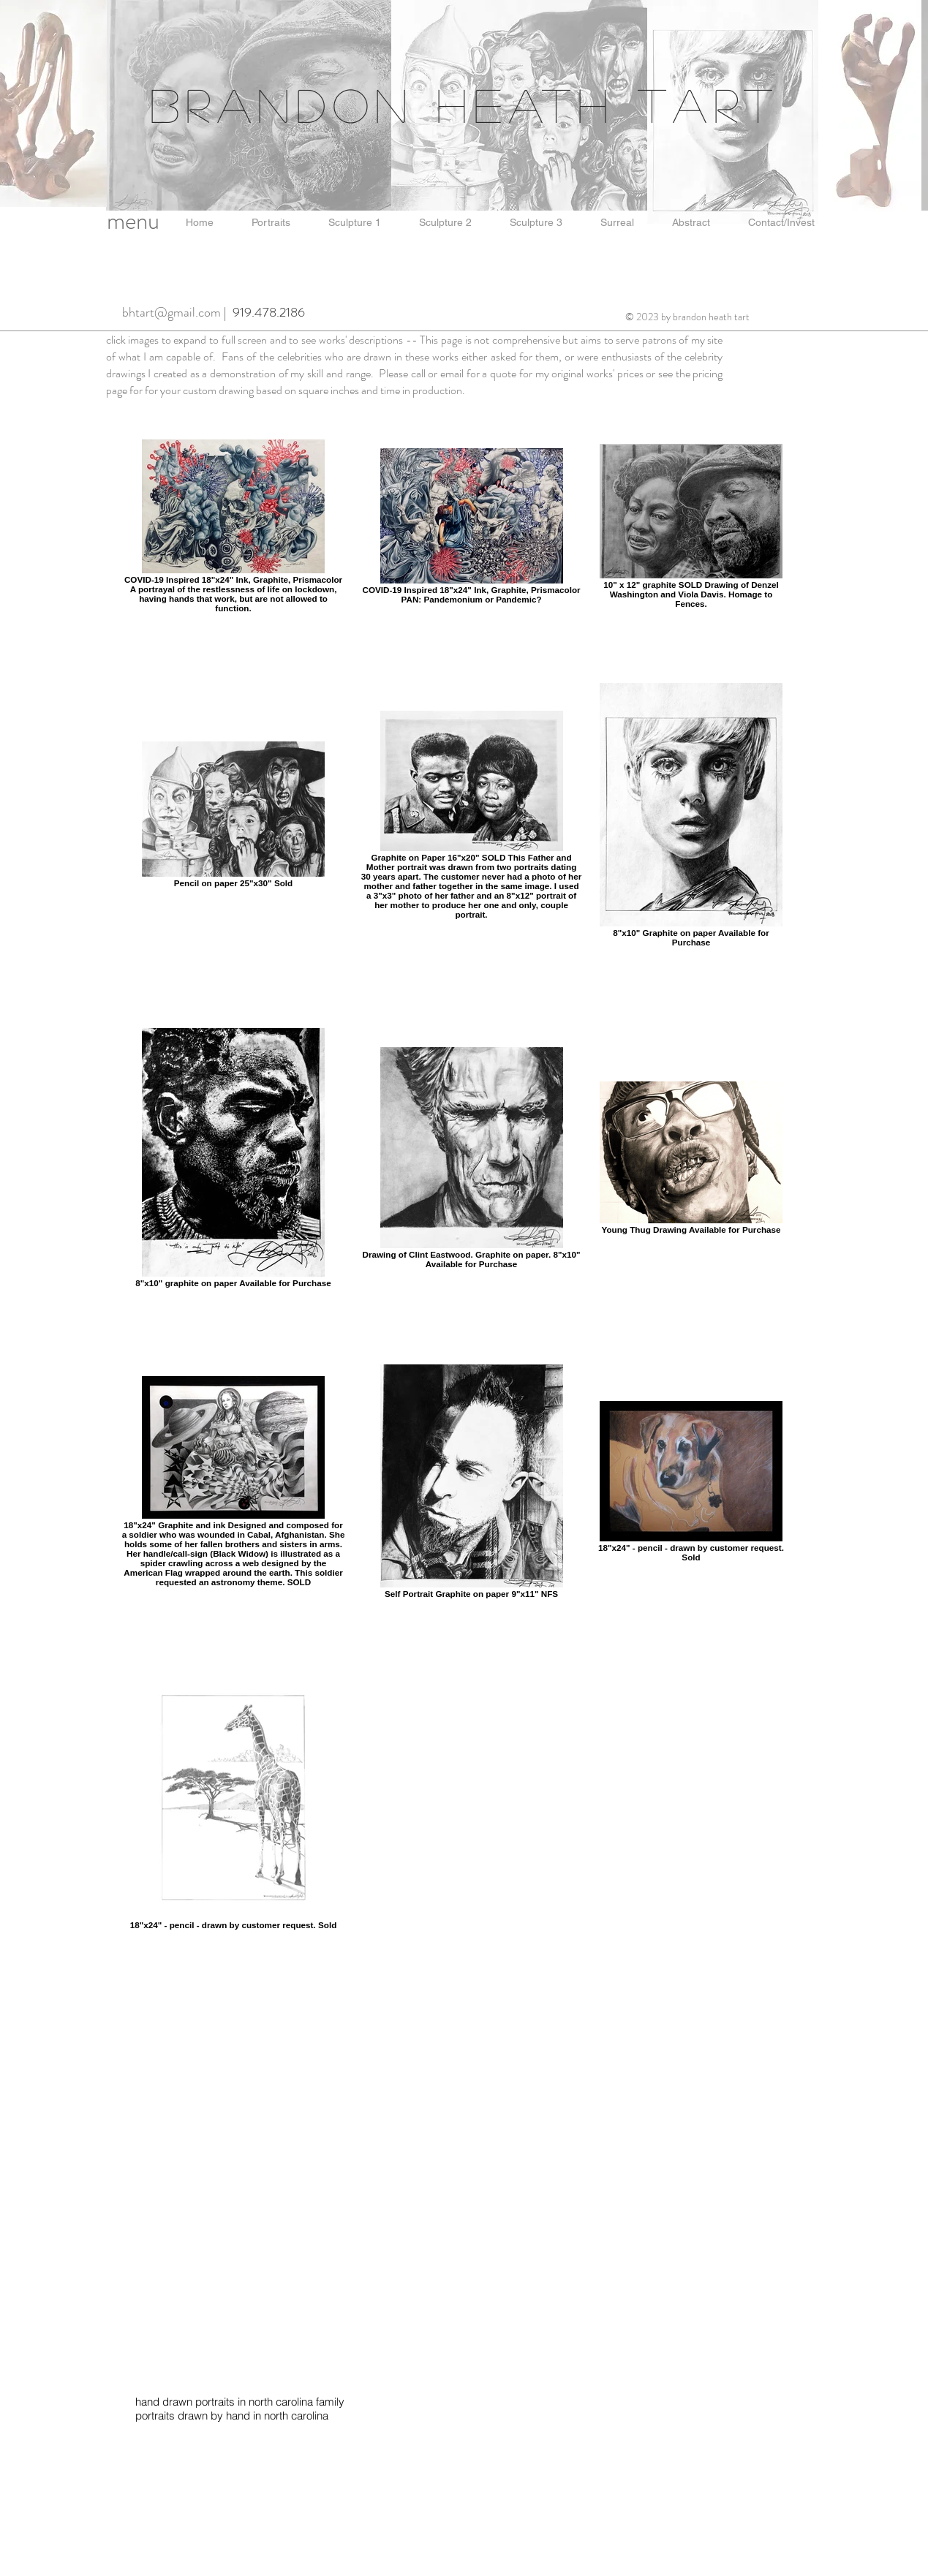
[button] (200, 223)
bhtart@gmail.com (171, 312)
